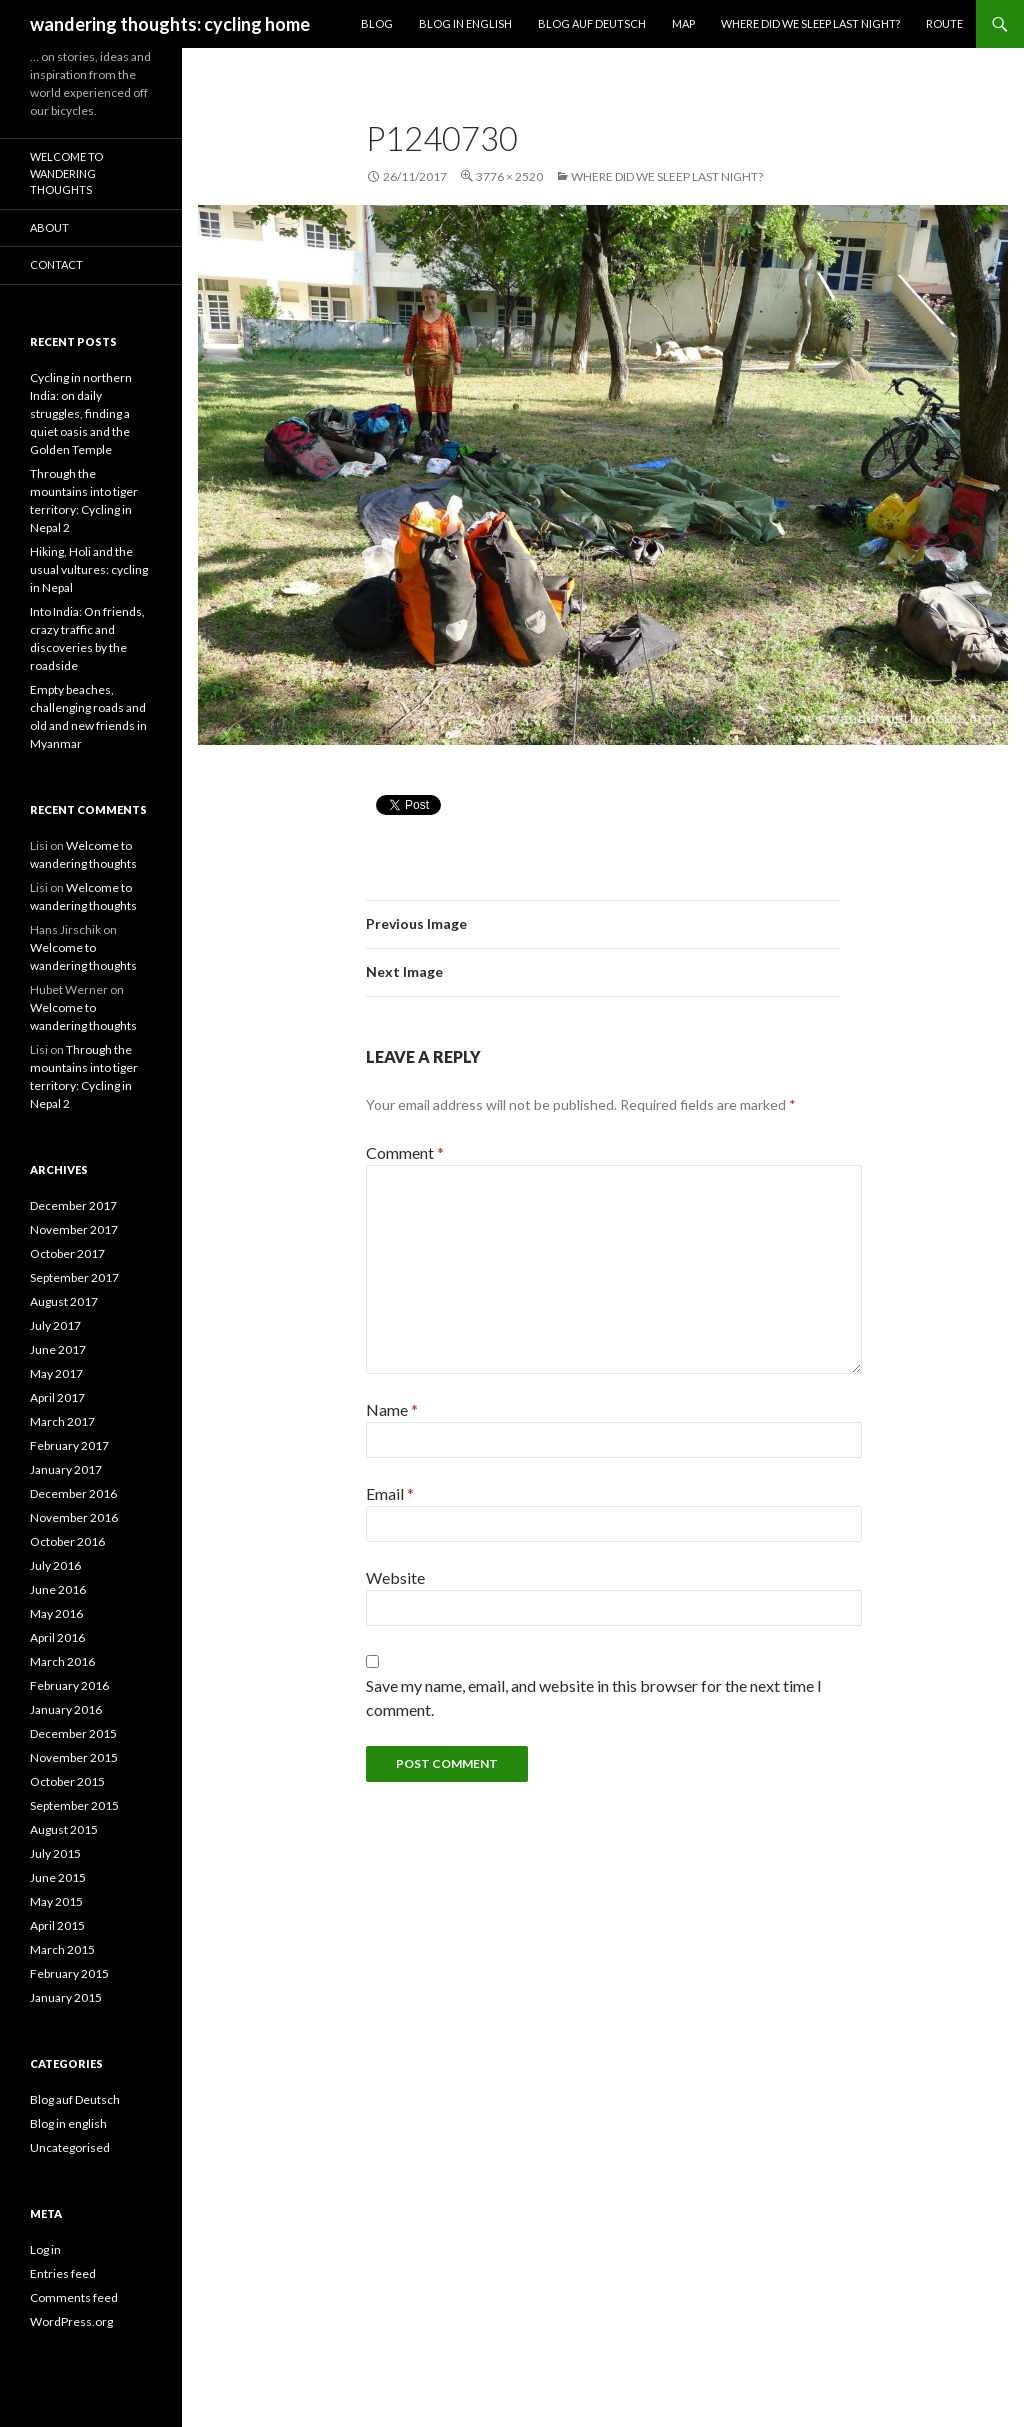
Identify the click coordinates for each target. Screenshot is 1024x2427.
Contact (56, 264)
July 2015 (55, 1853)
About (49, 227)
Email (390, 1493)
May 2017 (56, 1373)
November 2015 (74, 1757)
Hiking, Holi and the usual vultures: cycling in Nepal (89, 569)
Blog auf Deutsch (592, 23)
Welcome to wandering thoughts (66, 173)
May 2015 (56, 1901)
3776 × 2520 (509, 176)
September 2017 (74, 1277)
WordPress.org (71, 2321)
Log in (45, 2249)
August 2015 (64, 1829)
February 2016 (69, 1685)
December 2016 (73, 1493)
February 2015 (69, 1973)
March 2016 (62, 1661)
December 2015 (73, 1733)
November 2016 (74, 1517)
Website (395, 1577)
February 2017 (69, 1445)
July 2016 (55, 1565)
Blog (377, 23)
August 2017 (64, 1301)
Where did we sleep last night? (810, 23)
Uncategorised (70, 2147)
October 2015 (67, 1781)
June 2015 (58, 1877)
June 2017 (58, 1349)
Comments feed (74, 2297)
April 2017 (57, 1397)
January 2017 (66, 1469)
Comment (405, 1152)
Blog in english (68, 2123)
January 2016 (66, 1709)
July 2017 (55, 1325)
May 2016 (56, 1613)
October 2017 (67, 1253)
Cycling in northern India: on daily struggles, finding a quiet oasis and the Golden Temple (81, 413)
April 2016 (57, 1637)
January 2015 (66, 1997)
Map (683, 23)
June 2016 (58, 1589)
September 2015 (74, 1805)
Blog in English (465, 23)
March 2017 (62, 1421)
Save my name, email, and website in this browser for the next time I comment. (594, 1697)
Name (392, 1409)
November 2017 (74, 1229)
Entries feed (63, 2273)
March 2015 (62, 1949)
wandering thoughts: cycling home (170, 24)
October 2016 (67, 1541)
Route (944, 23)
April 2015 (57, 1925)
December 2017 (73, 1205)
